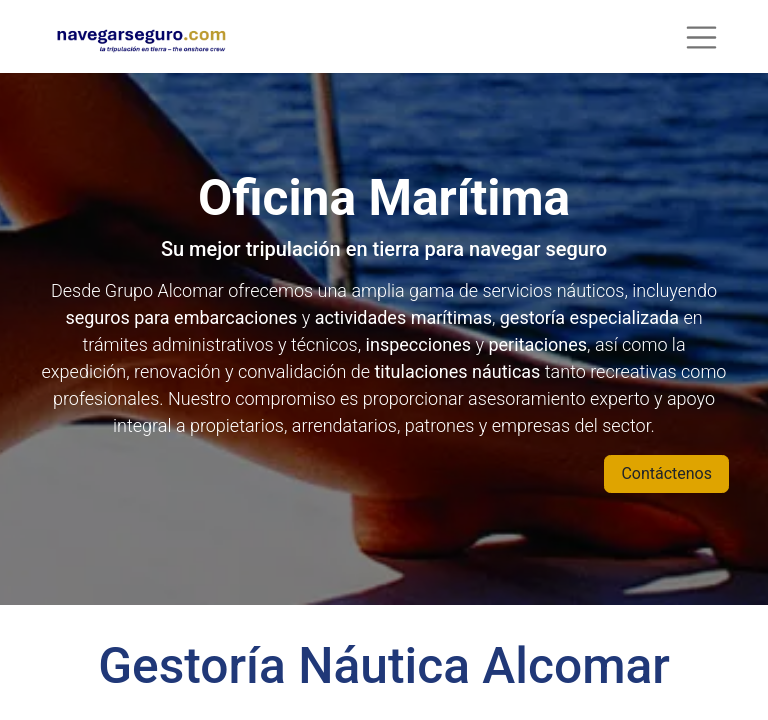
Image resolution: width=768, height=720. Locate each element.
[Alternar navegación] (702, 36)
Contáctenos (666, 473)
